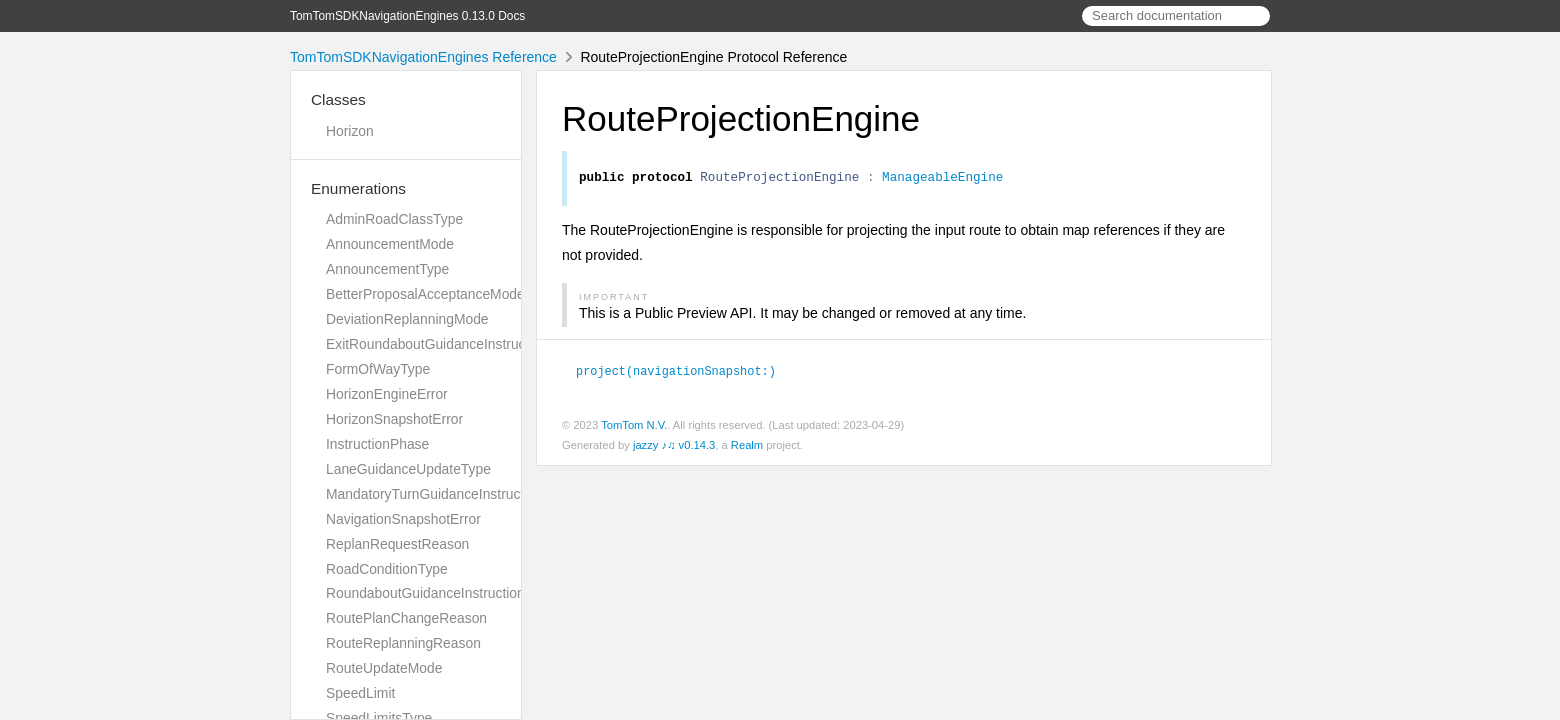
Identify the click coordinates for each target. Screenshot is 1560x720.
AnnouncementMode (390, 244)
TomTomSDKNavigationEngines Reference (423, 57)
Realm (747, 447)
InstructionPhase (377, 444)
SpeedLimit (360, 693)
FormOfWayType (378, 369)
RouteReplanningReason (403, 643)
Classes (338, 99)
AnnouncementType (387, 269)
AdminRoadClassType (394, 219)
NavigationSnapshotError (403, 519)
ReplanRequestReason (397, 544)
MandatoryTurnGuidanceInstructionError (450, 494)
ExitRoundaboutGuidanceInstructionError (452, 344)
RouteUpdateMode (384, 668)
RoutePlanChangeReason (406, 618)
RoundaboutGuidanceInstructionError (441, 593)
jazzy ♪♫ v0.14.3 (674, 447)
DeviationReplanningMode (407, 319)
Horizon (350, 131)
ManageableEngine (942, 179)
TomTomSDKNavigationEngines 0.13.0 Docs (407, 16)
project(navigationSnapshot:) (684, 373)
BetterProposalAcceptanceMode (425, 294)
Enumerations (358, 188)
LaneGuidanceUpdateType (408, 469)
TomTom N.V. (634, 427)
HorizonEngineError (387, 394)
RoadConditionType (387, 569)
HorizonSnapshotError (394, 419)
